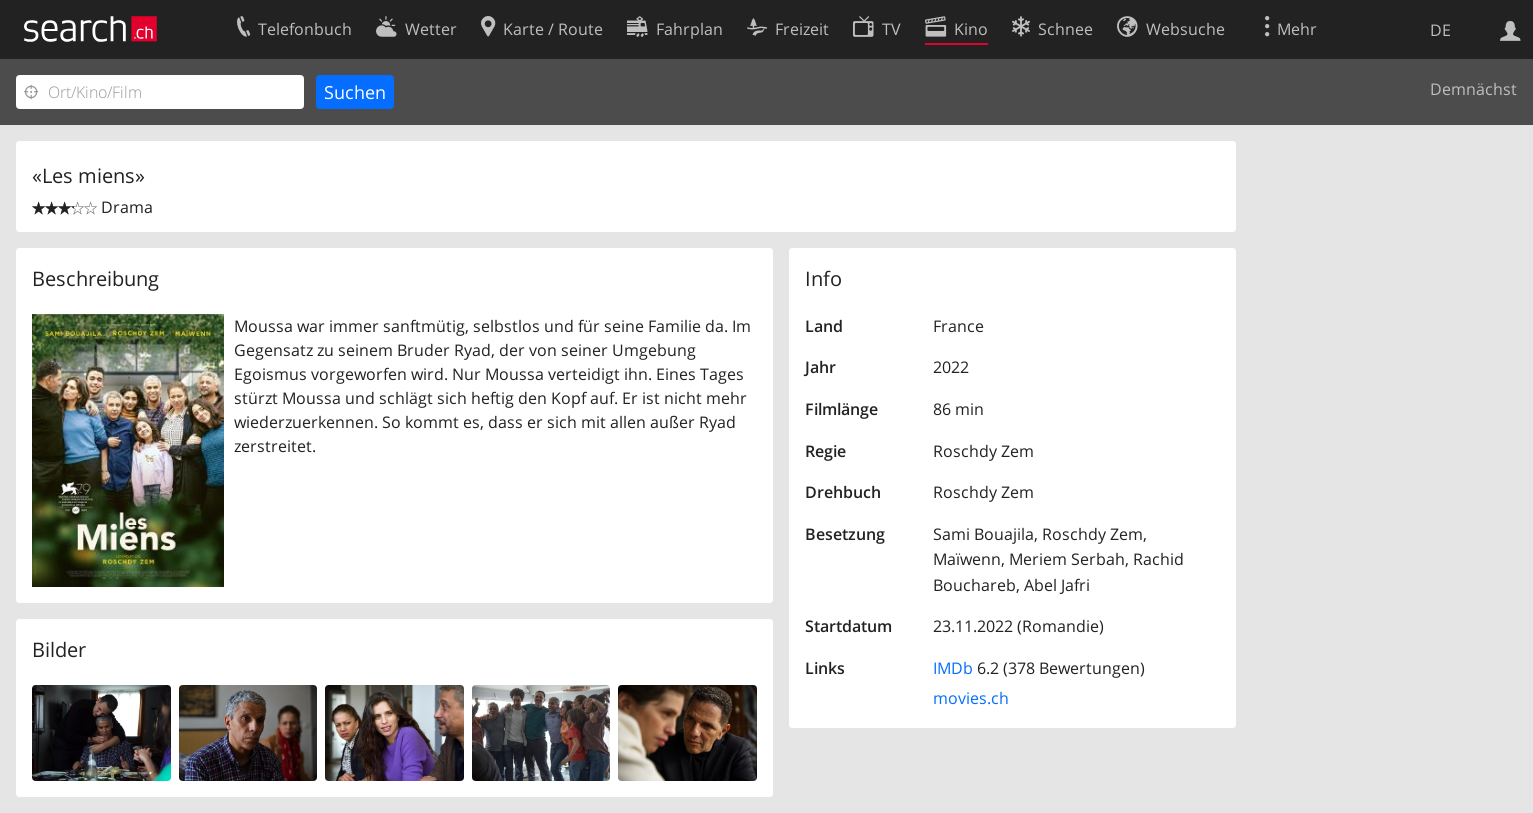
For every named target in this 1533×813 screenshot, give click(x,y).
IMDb (953, 668)
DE (1440, 30)
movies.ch (971, 698)
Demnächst (1473, 89)
